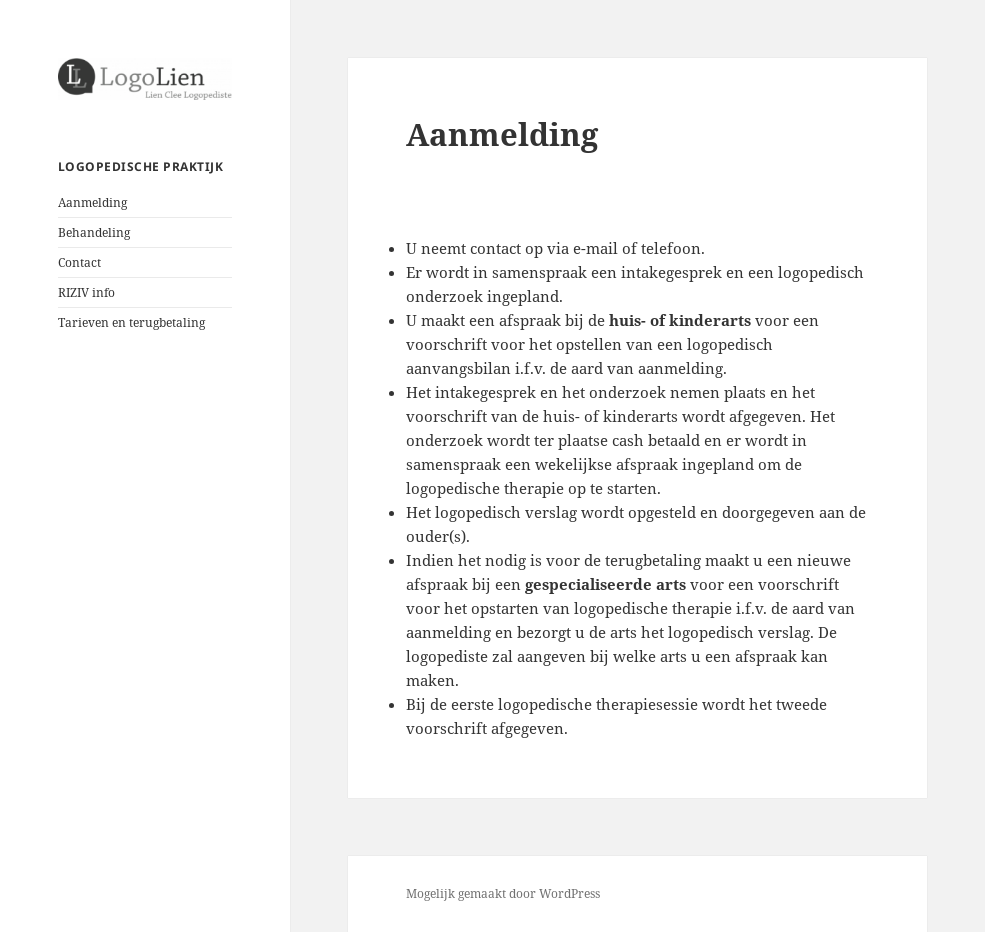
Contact (79, 262)
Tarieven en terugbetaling (131, 322)
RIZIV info (86, 292)
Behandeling (94, 232)
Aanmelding (92, 202)
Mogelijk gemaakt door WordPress (503, 893)
